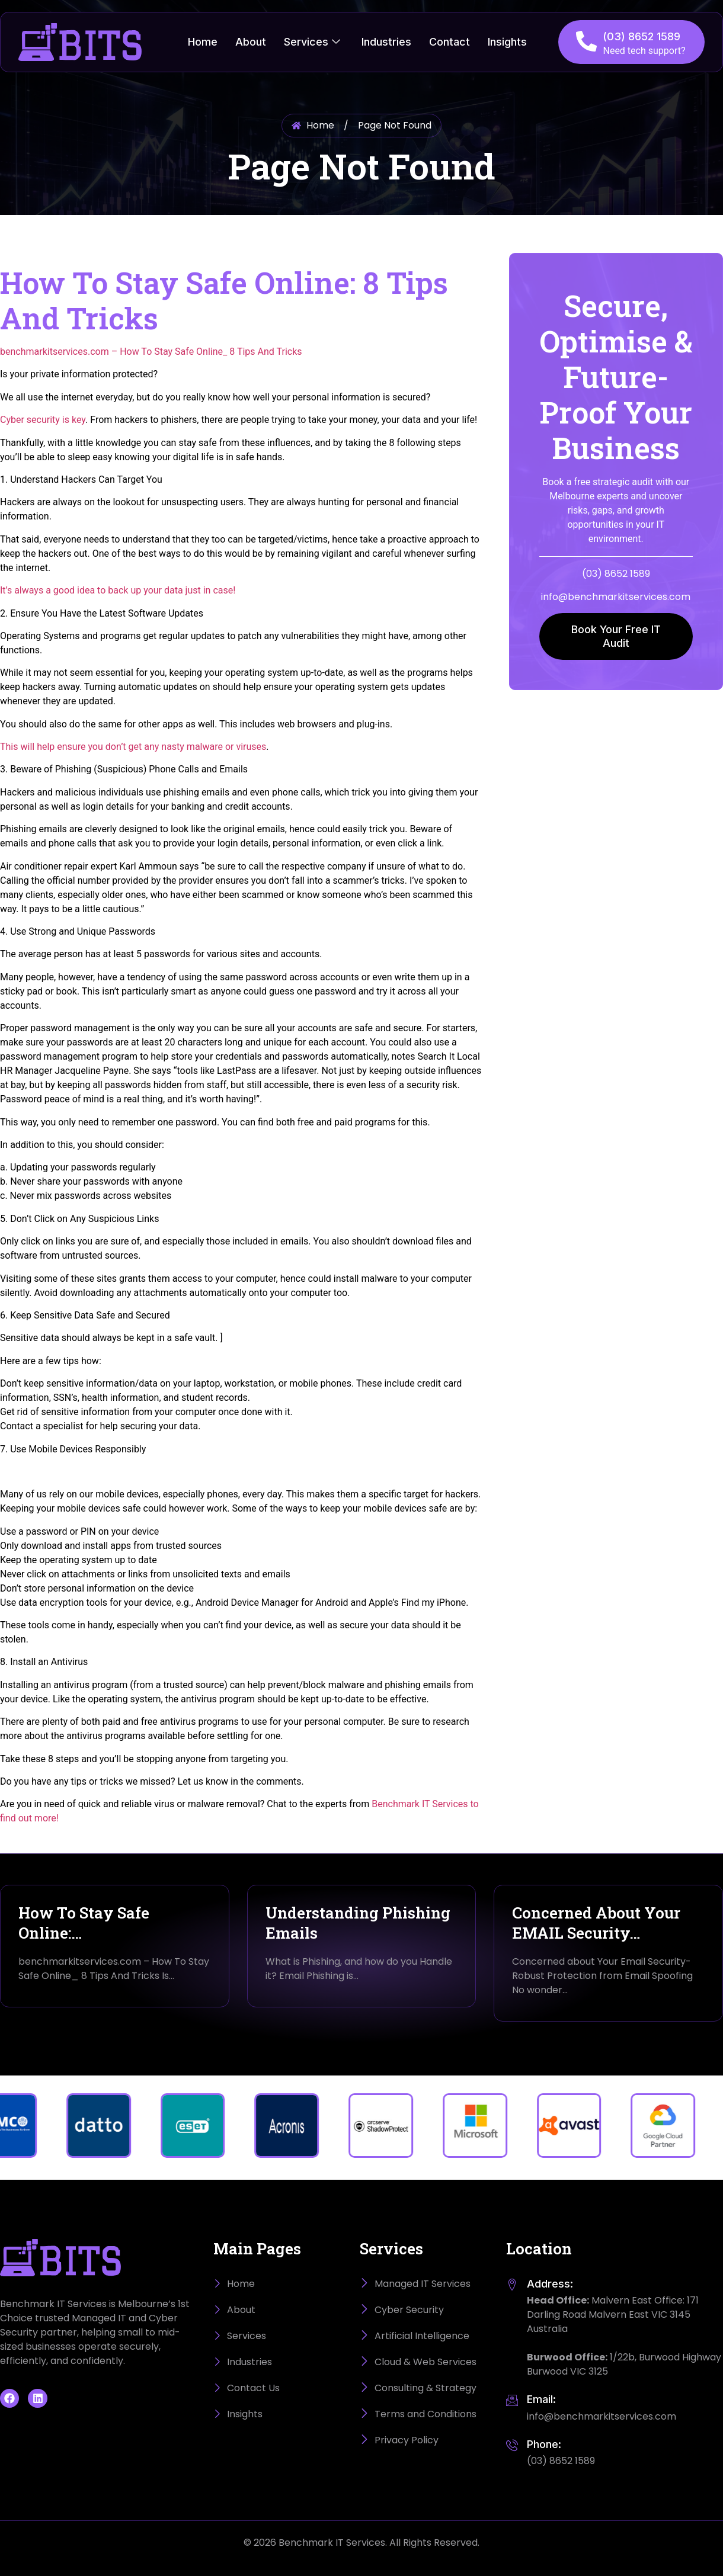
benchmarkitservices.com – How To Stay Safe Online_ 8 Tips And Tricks (151, 351)
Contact (449, 42)
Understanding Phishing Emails (357, 1923)
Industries (386, 42)
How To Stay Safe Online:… (83, 1923)
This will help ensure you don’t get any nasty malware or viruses (133, 746)
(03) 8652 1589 (641, 36)
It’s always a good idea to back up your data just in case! (117, 590)
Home (202, 42)
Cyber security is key (42, 419)
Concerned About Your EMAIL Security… (596, 1923)
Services (312, 42)
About (250, 42)
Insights (507, 42)
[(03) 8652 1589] (586, 41)
